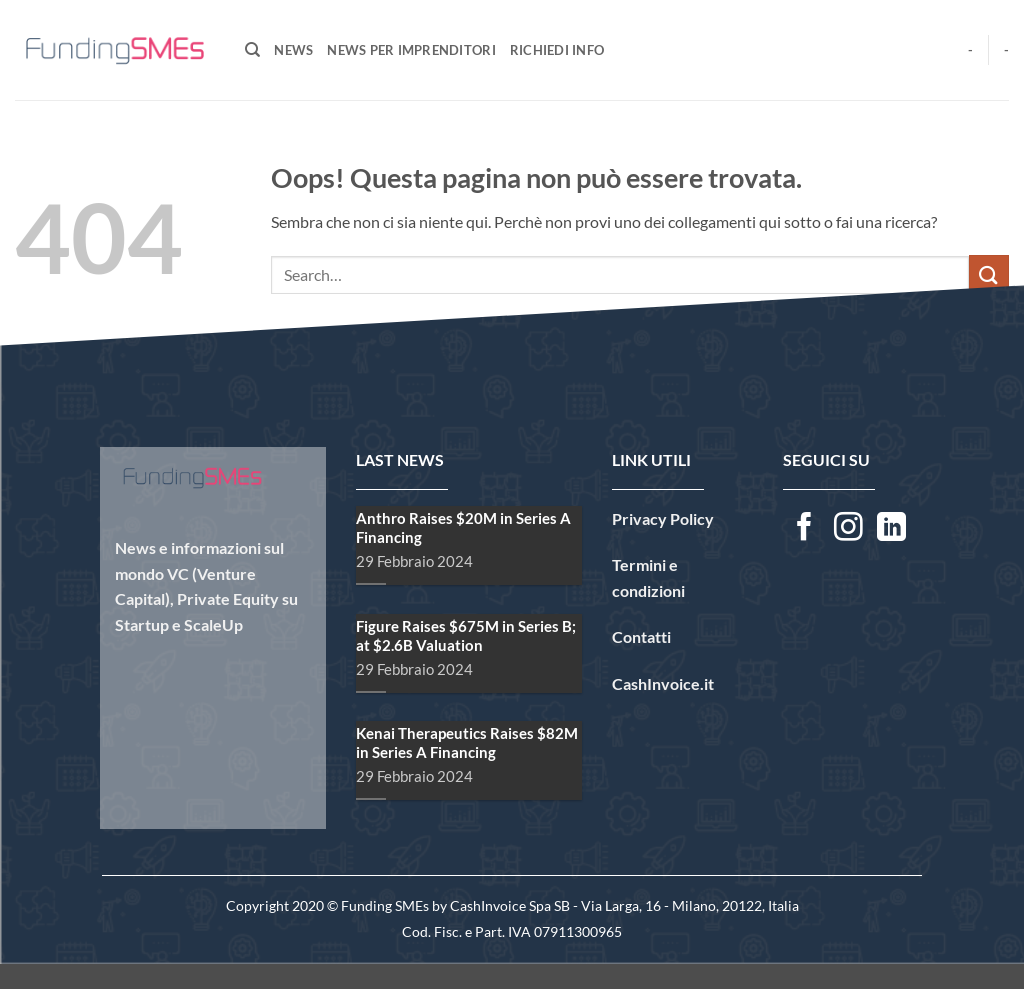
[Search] (252, 50)
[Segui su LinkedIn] (891, 529)
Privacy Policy (663, 518)
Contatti (641, 636)
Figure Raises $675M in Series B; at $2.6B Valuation (428, 635)
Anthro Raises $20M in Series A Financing (425, 527)
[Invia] (989, 274)
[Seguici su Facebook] (804, 529)
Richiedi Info (557, 50)
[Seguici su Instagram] (848, 529)
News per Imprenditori (411, 50)
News (293, 50)
